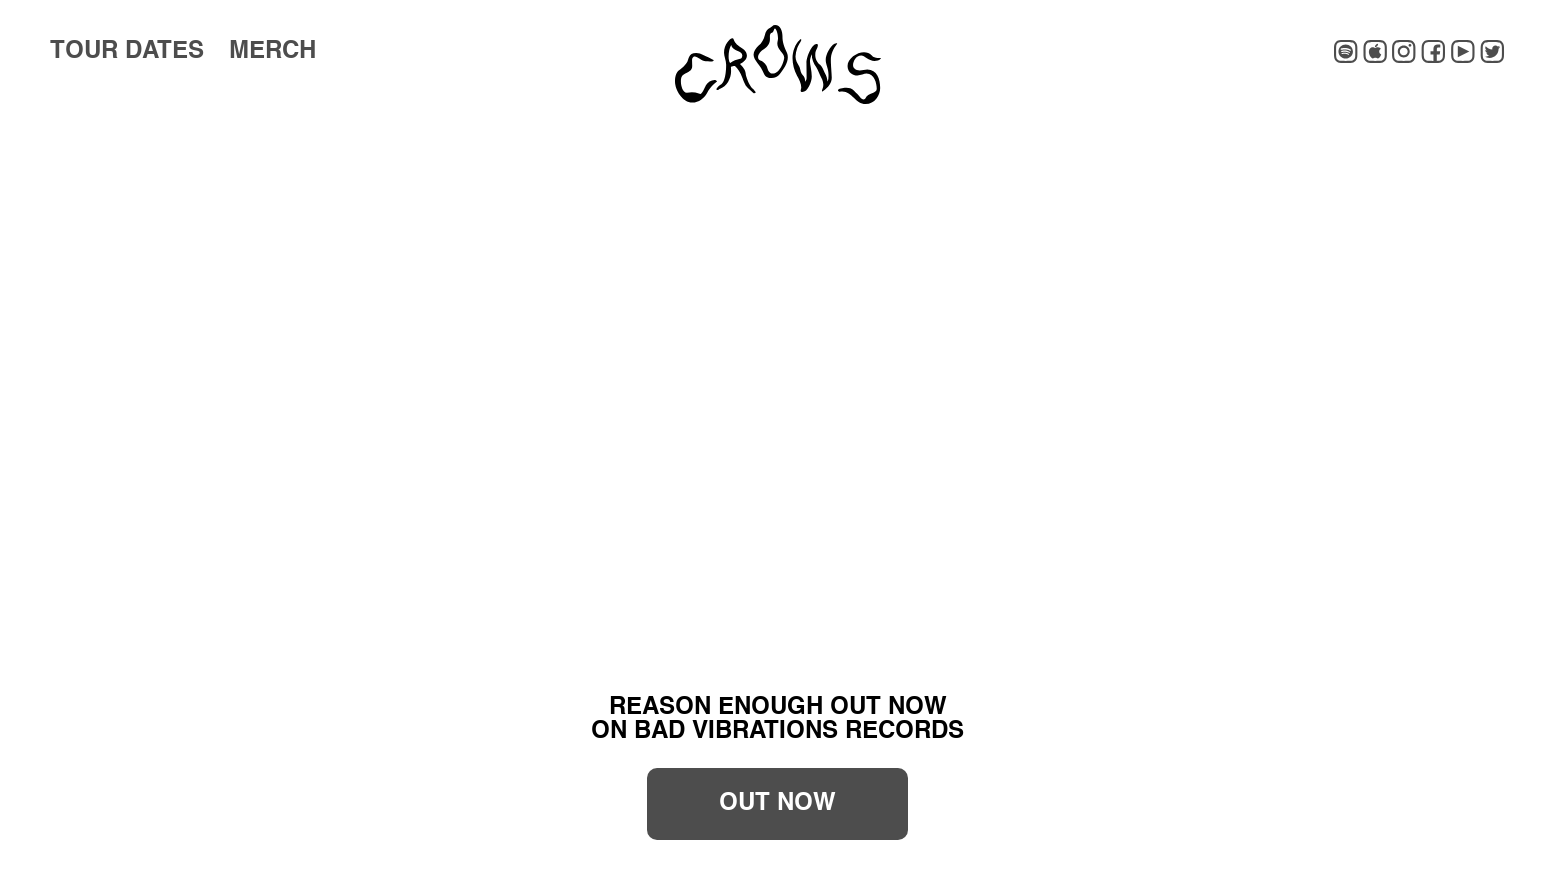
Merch (272, 52)
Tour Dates (127, 52)
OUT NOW (777, 804)
